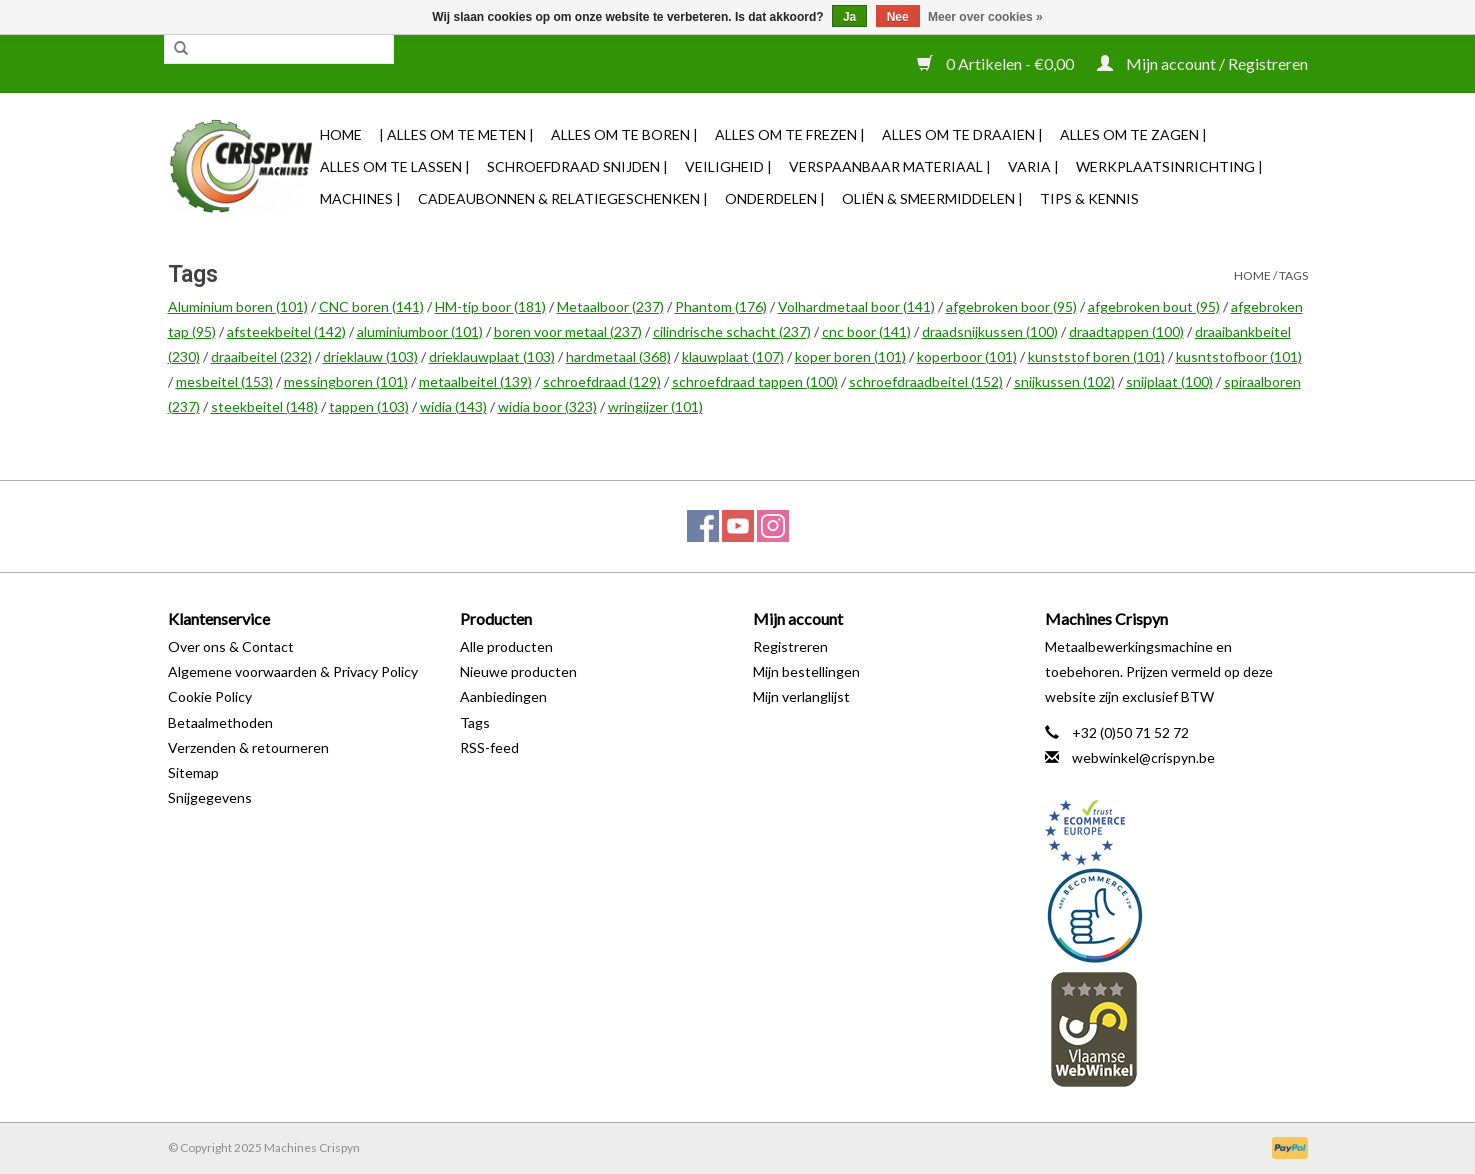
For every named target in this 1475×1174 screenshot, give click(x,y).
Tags (1293, 275)
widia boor (547, 406)
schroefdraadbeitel (926, 381)
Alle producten (506, 646)
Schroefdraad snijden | (577, 166)
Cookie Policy (210, 696)
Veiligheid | (728, 166)
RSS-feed (489, 747)
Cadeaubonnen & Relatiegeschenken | (563, 198)
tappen (369, 406)
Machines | (360, 198)
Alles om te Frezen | (790, 134)
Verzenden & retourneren (248, 747)
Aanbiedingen (503, 696)
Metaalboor (610, 306)
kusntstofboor (1239, 356)
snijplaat (1169, 381)
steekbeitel (264, 406)
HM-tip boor (490, 306)
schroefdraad (602, 381)
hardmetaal (618, 356)
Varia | (1033, 166)
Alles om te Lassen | (395, 166)
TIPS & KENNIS (1089, 198)
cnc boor (866, 331)
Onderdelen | (775, 198)
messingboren (346, 381)
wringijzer (655, 406)
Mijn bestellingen (806, 671)
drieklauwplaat (492, 356)
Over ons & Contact (231, 646)
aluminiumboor (420, 331)
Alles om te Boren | (624, 134)
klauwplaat (733, 356)
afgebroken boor (1011, 306)
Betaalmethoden (220, 722)
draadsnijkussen (990, 331)
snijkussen (1064, 381)
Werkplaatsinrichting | (1169, 166)
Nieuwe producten (518, 671)
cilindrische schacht (732, 331)
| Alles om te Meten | (456, 134)
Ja (849, 17)
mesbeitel (224, 381)
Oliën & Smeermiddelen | (932, 198)
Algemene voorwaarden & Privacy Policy (293, 671)
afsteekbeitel (286, 331)
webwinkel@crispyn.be (1143, 757)
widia (453, 406)
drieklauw (370, 356)
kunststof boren (1096, 356)
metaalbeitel (475, 381)
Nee (898, 17)
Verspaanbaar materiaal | (890, 166)
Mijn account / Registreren (1202, 63)
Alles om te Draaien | (962, 134)
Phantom (721, 306)
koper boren (850, 356)
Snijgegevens (210, 797)
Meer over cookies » (985, 17)
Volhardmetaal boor (856, 306)
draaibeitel (261, 356)
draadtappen (1126, 331)
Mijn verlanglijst (801, 696)
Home (341, 134)
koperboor (967, 356)
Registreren (790, 646)
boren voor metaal (568, 331)
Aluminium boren (238, 306)
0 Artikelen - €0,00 (997, 63)
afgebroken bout (1154, 306)
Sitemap (193, 772)
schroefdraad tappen (755, 381)
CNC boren (371, 306)
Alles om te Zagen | (1133, 134)
